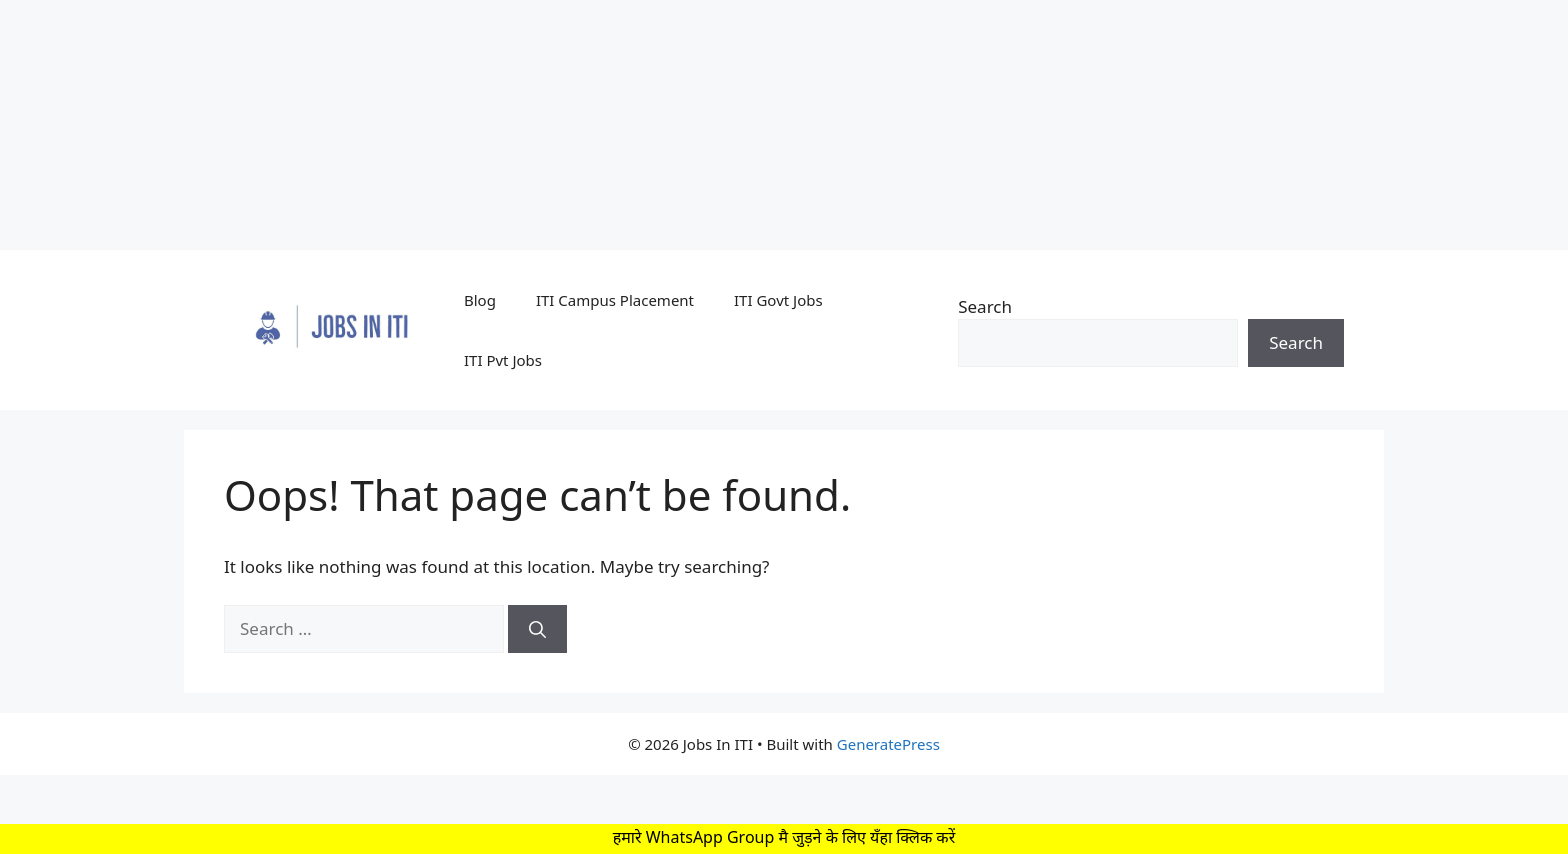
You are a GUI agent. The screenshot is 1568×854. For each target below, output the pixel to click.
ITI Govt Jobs (778, 300)
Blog (480, 300)
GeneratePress (888, 744)
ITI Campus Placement (615, 300)
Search (985, 306)
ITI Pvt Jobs (503, 360)
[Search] (537, 629)
